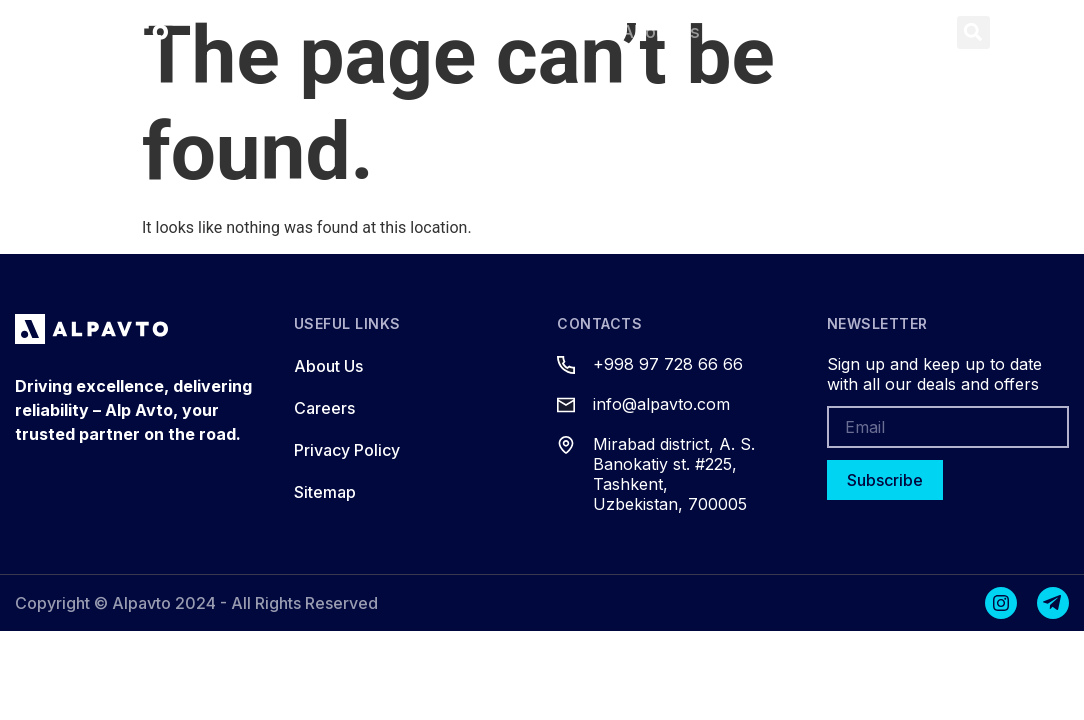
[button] (973, 32)
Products (398, 31)
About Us (660, 31)
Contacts (791, 31)
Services (531, 31)
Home (277, 31)
